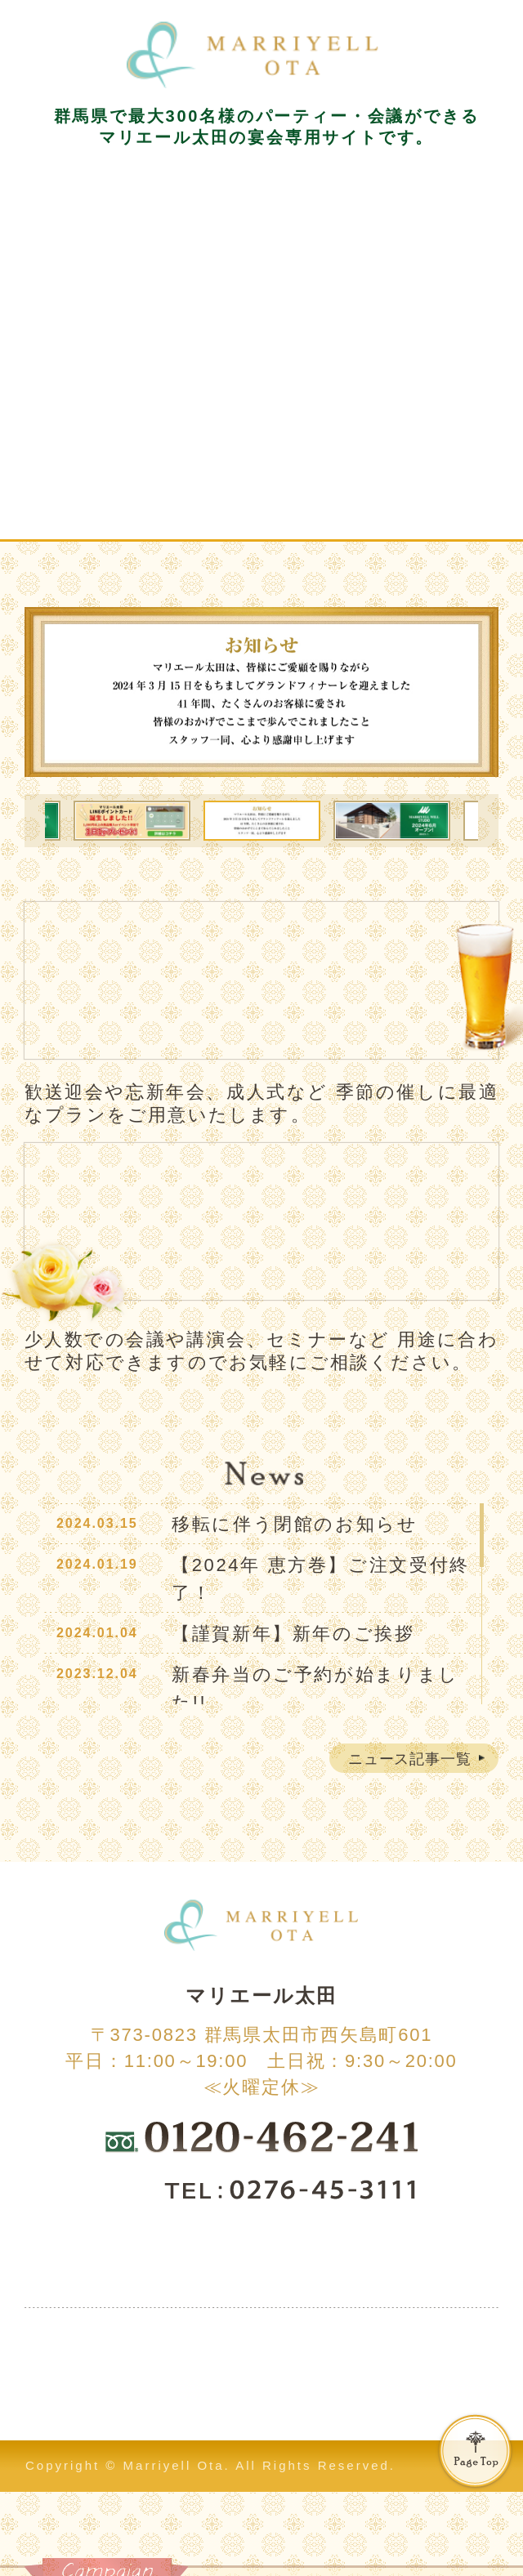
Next (491, 820)
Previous (32, 820)
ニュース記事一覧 (410, 1759)
